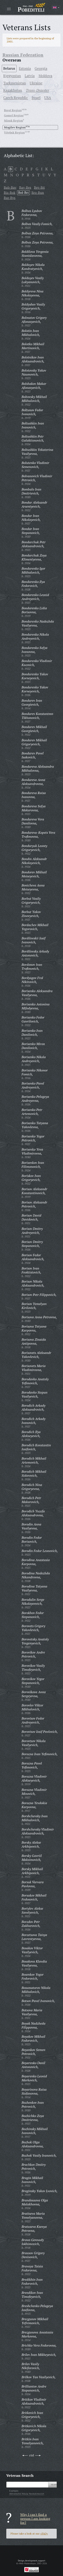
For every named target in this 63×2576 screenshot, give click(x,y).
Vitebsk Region (14, 132)
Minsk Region (13, 120)
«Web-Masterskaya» (27, 2563)
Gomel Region (13, 115)
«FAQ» (44, 2533)
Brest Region (13, 110)
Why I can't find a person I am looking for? (35, 2518)
